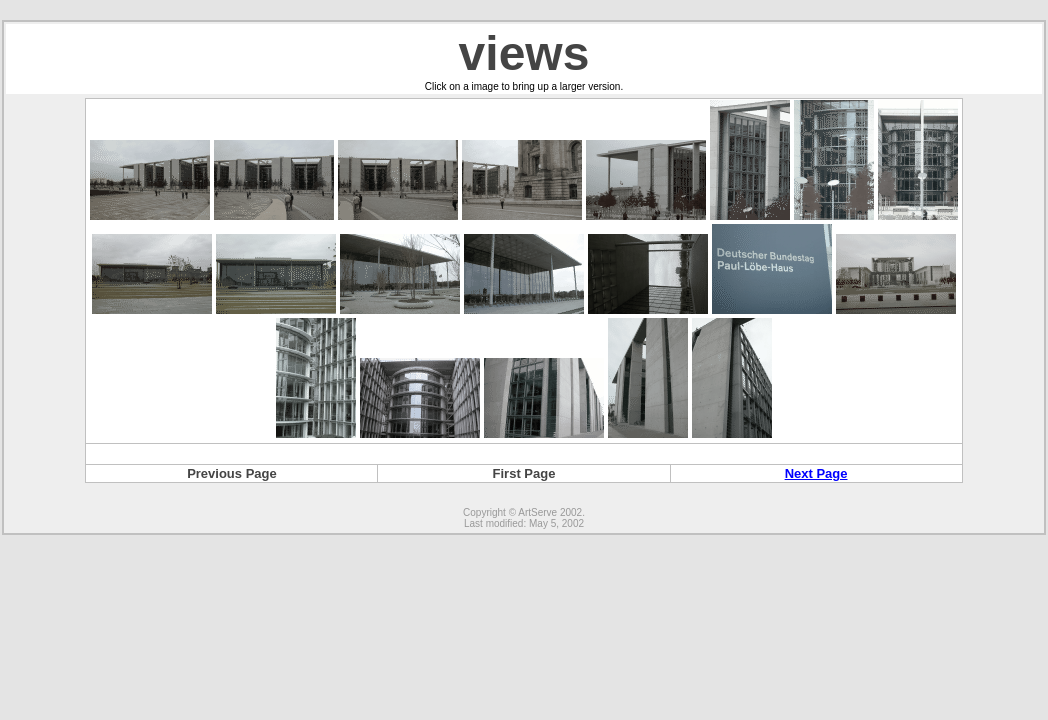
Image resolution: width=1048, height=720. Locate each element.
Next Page (816, 473)
